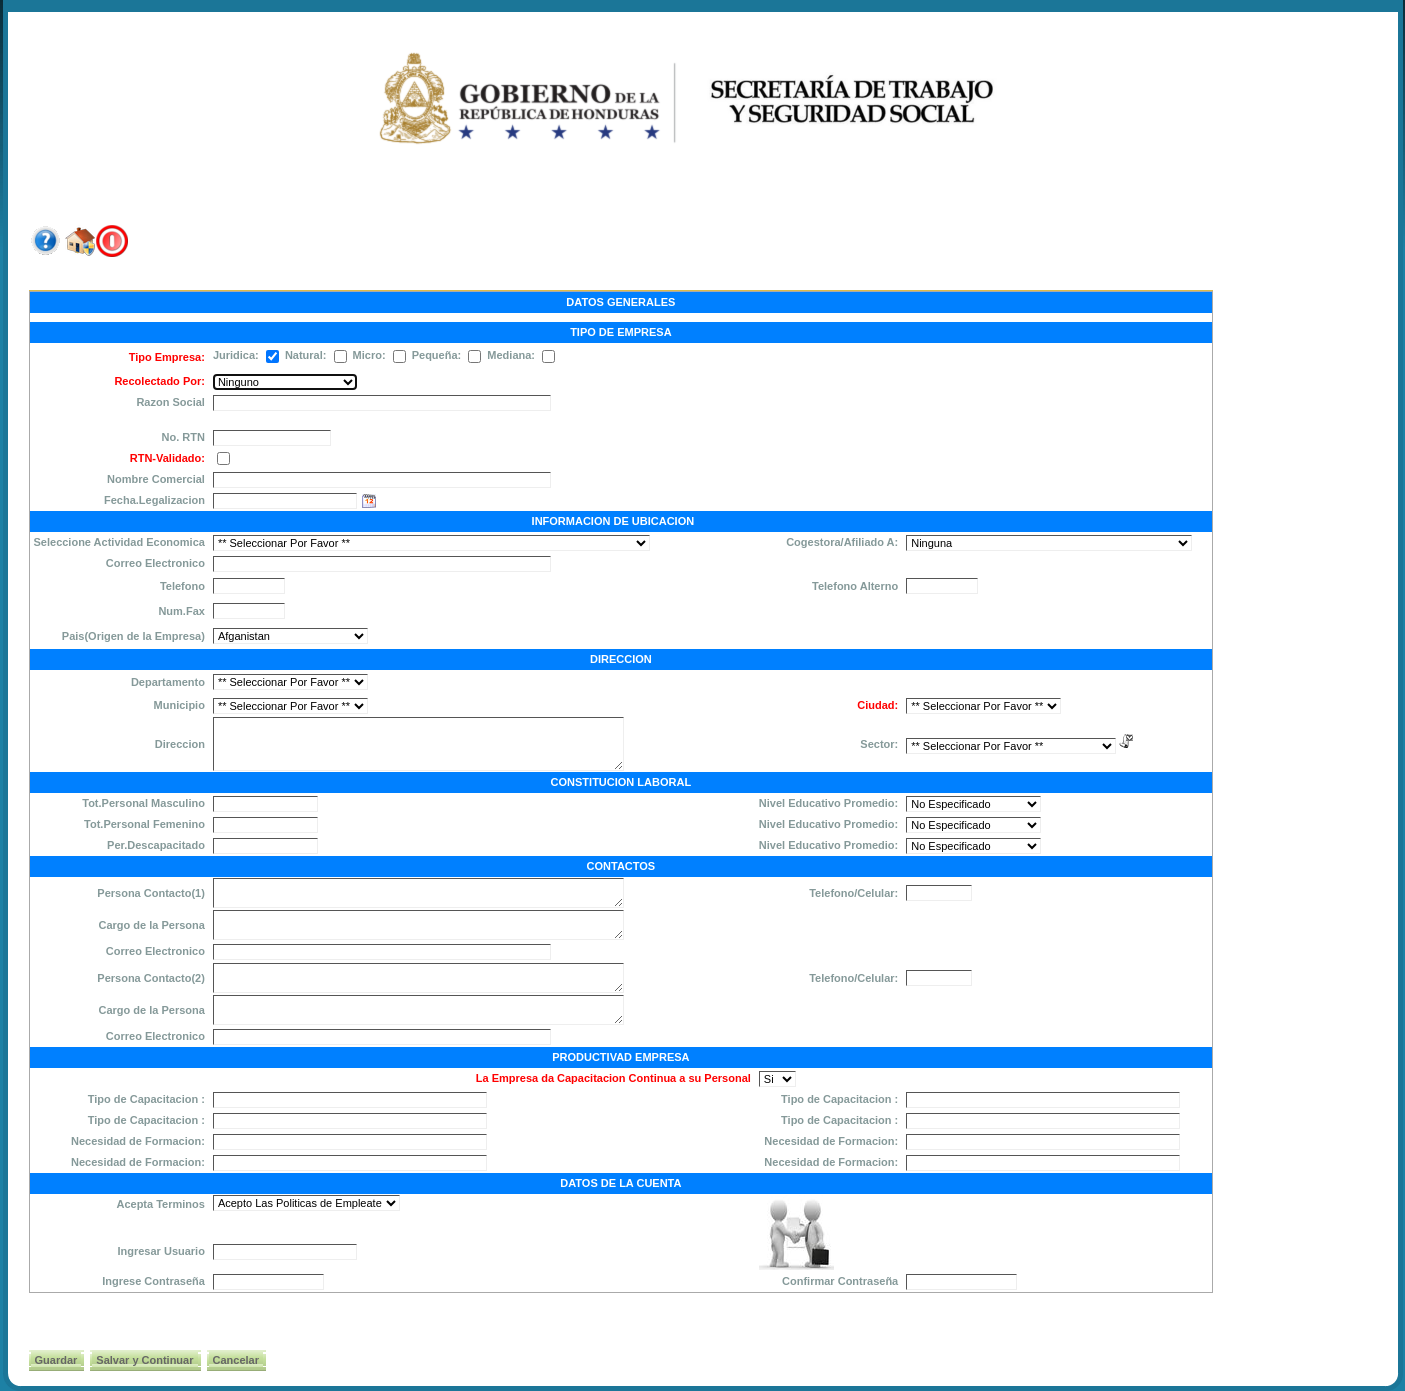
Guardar (56, 1360)
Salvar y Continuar (144, 1360)
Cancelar (236, 1360)
